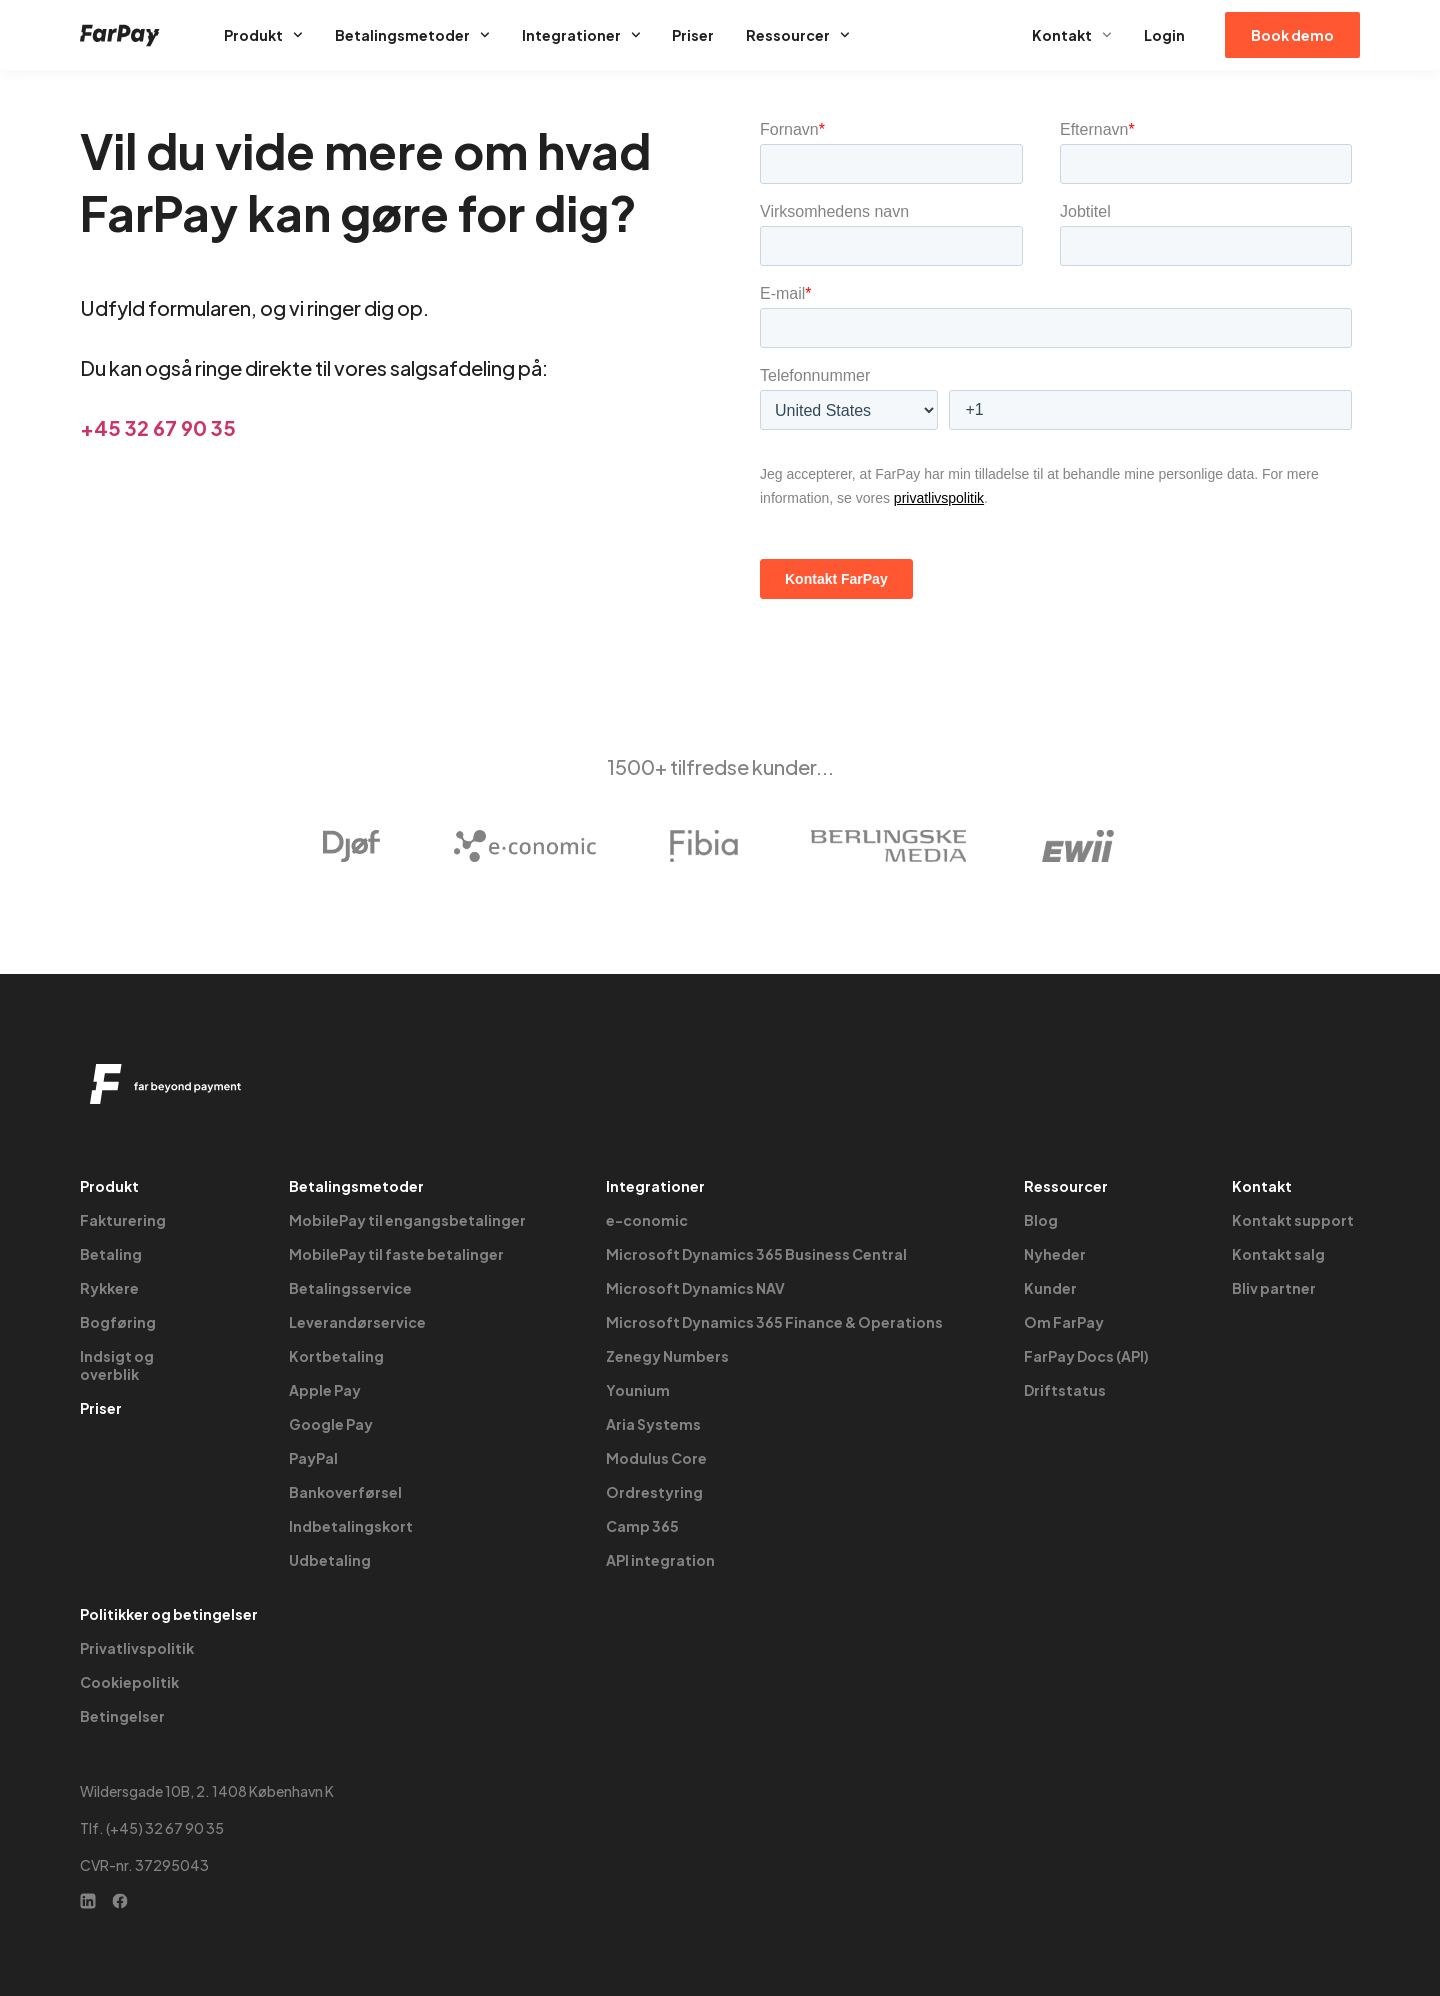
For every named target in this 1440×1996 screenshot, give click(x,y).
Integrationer (581, 35)
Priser (693, 35)
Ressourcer (798, 35)
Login (1164, 35)
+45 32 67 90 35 (158, 427)
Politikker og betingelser (169, 1614)
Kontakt (1072, 35)
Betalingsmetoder (412, 35)
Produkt (263, 35)
